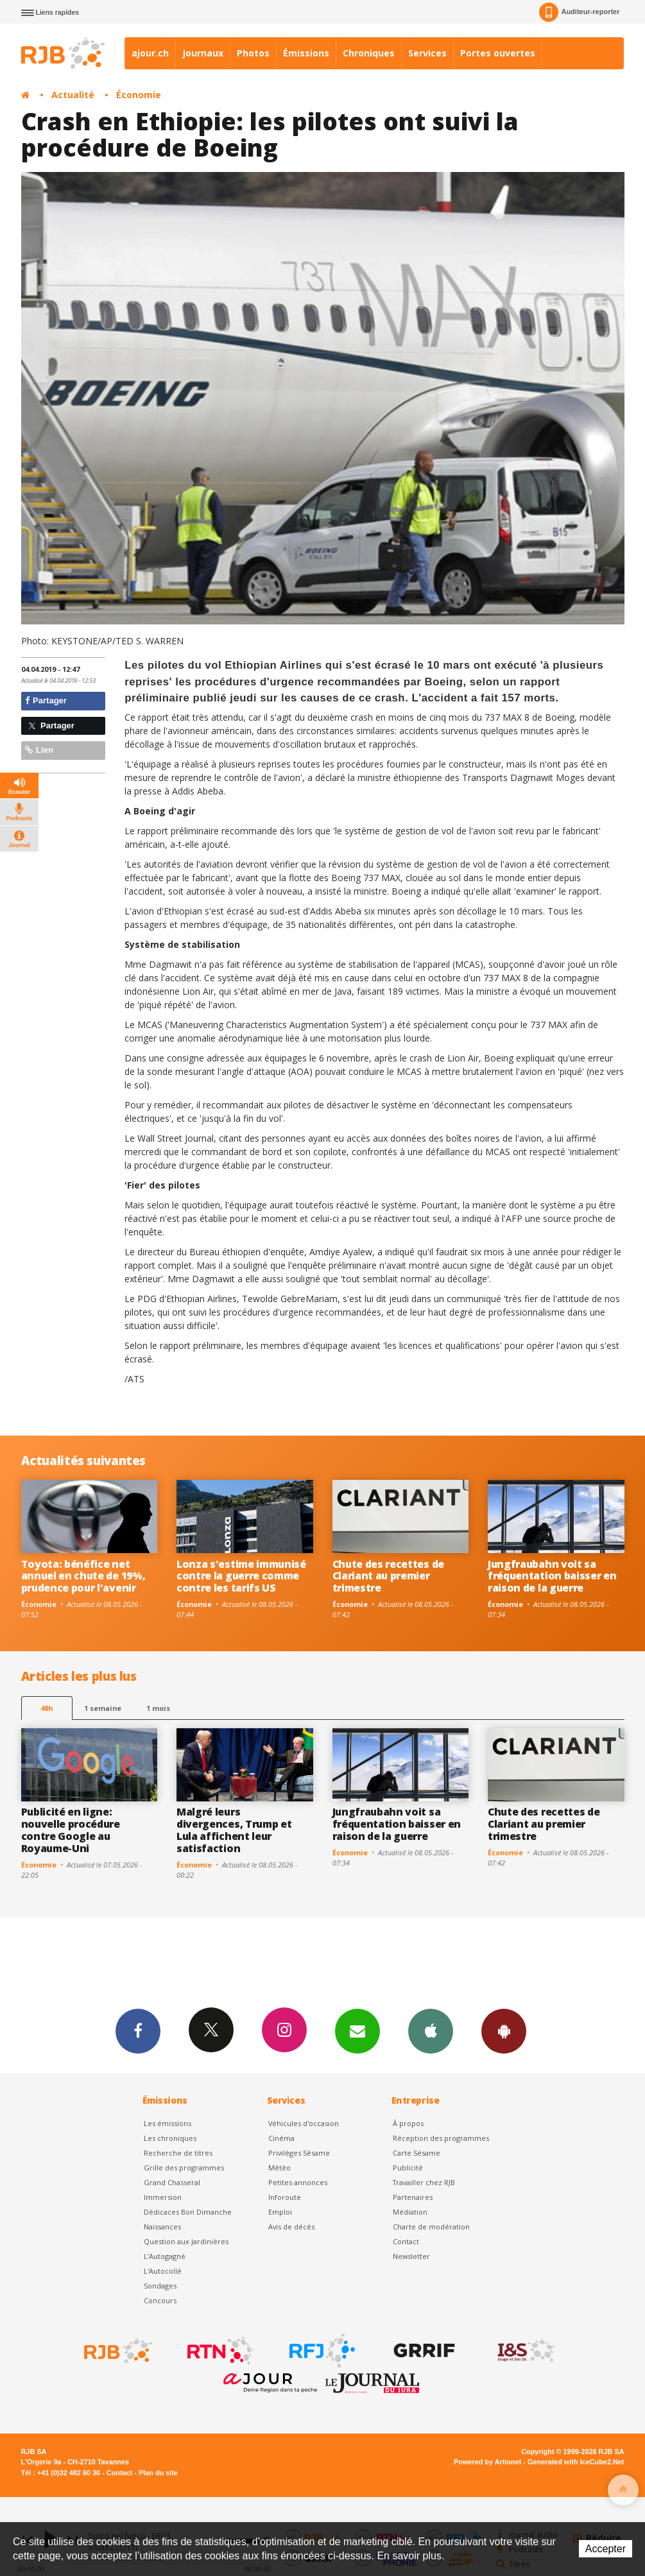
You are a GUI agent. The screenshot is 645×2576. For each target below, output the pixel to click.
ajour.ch (150, 53)
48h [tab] (46, 1708)
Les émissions (167, 2123)
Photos (253, 53)
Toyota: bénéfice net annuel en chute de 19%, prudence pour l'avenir (83, 1576)
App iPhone (430, 2030)
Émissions (306, 53)
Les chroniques (170, 2138)
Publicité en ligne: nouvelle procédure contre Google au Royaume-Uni (70, 1830)
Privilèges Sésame (299, 2153)
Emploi (280, 2212)
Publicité (408, 2167)
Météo (279, 2167)
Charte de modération (431, 2226)
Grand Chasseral (172, 2182)
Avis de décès (291, 2226)
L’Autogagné (164, 2256)
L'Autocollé (163, 2271)
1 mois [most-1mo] (158, 1708)
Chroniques (369, 53)
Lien (39, 750)
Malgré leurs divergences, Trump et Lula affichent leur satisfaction (233, 1830)
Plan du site (158, 2473)
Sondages (160, 2285)
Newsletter (411, 2256)
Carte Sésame (416, 2153)
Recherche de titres (178, 2153)
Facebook (138, 2030)
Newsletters (357, 2030)
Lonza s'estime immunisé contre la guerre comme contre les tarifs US (241, 1576)
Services (427, 53)
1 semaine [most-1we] (102, 1708)
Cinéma (281, 2138)
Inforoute (284, 2197)
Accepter (605, 2548)
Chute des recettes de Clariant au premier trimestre (388, 1576)
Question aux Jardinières (186, 2241)
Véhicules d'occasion (303, 2123)
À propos (408, 2123)
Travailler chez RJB (424, 2182)
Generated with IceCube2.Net (576, 2462)
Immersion (163, 2197)
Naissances (162, 2226)
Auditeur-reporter (579, 12)
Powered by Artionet (487, 2462)
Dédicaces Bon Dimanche (188, 2212)
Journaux (202, 53)
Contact (406, 2241)
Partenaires (413, 2197)
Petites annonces (297, 2182)
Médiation (410, 2212)
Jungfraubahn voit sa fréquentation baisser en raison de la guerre (552, 1576)
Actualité (72, 95)
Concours (160, 2300)
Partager (46, 700)
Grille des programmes (184, 2167)
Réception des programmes (441, 2138)
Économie (138, 95)
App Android (503, 2030)
